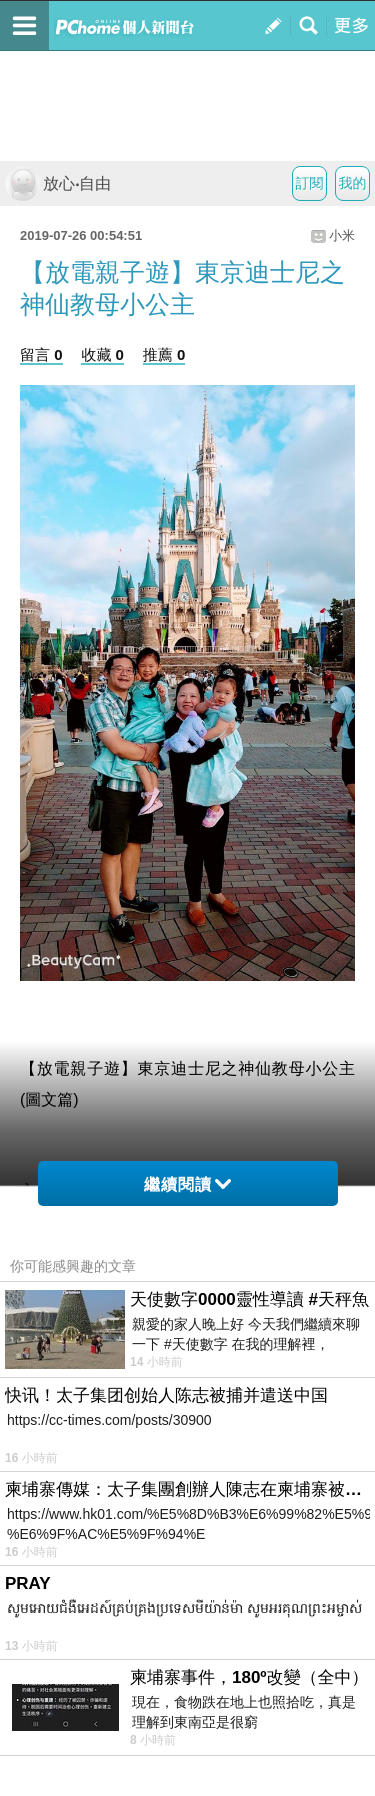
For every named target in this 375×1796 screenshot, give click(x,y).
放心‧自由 (58, 183)
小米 (342, 235)
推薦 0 (164, 354)
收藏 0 (102, 354)
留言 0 (41, 354)
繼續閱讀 (187, 1184)
